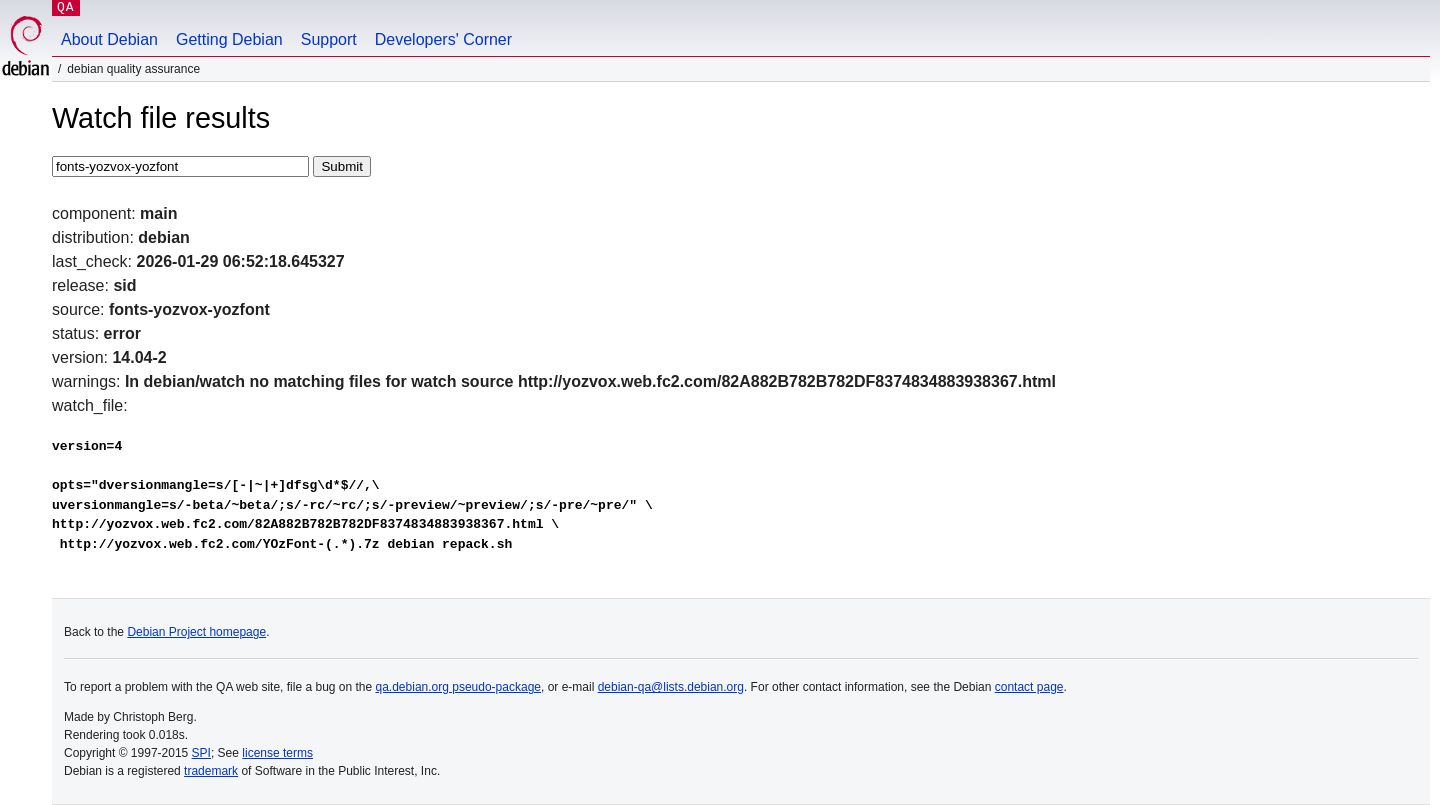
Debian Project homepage (196, 632)
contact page (1029, 687)
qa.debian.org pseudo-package (458, 687)
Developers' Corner (443, 39)
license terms (277, 753)
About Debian (109, 39)
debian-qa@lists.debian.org (671, 687)
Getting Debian (229, 39)
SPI (201, 753)
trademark (211, 771)
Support (329, 39)
